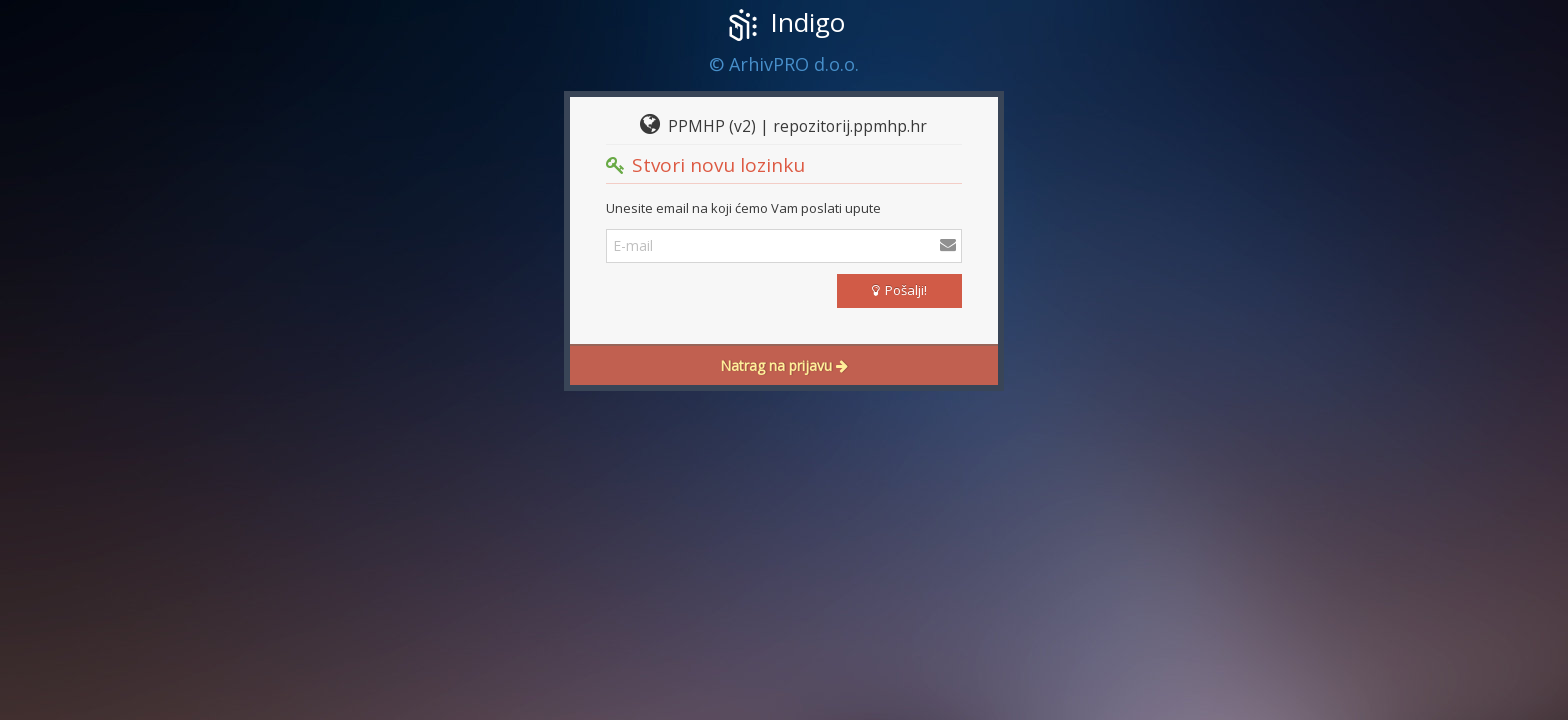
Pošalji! (899, 290)
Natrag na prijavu (784, 365)
